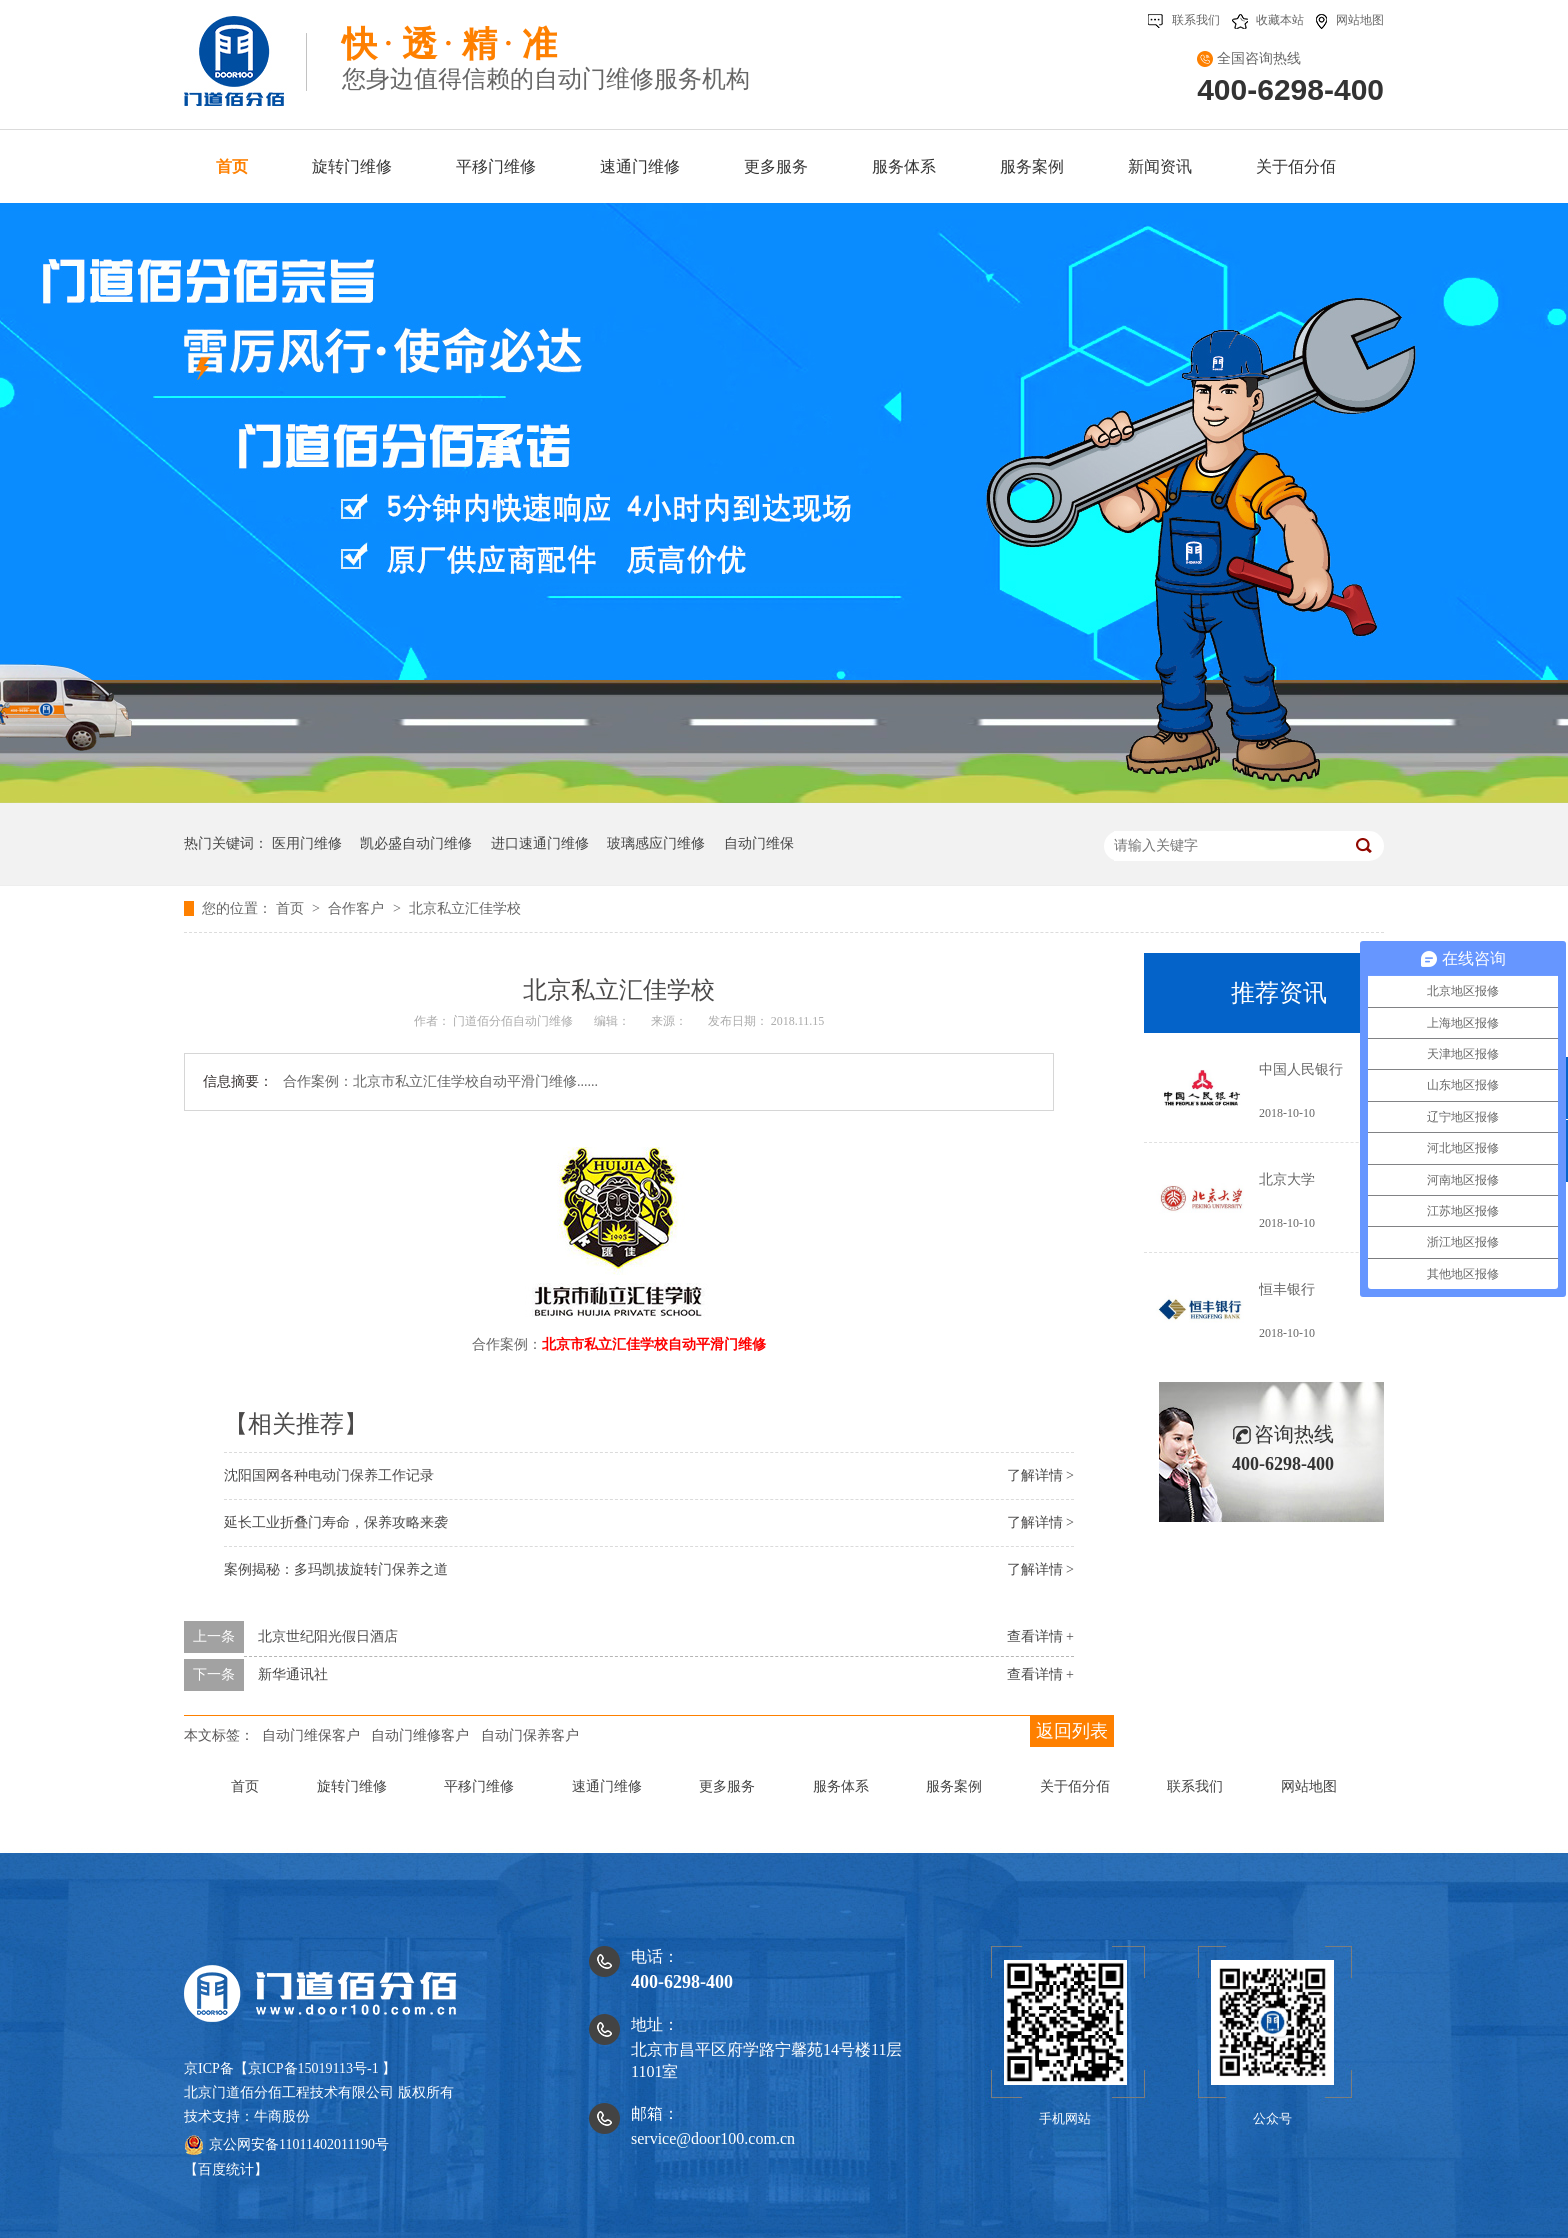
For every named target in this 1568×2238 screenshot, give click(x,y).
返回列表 (1072, 1731)
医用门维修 (307, 843)
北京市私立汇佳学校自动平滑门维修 (654, 1344)
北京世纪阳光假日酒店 (328, 1636)
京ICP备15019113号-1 (313, 2068)
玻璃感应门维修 (656, 843)
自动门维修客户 (420, 1735)
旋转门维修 (352, 1786)
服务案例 (954, 1786)
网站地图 (1350, 20)
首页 (292, 908)
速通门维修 (607, 1786)
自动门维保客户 (311, 1735)
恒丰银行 (1287, 1289)
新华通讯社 (293, 1674)
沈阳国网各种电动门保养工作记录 (329, 1475)
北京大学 (1287, 1179)
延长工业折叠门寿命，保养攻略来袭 (336, 1522)
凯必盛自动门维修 (416, 843)
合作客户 (358, 908)
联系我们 (1184, 20)
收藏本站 (1268, 20)
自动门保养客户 (530, 1735)
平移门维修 (479, 1786)
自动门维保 (759, 843)
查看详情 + (1040, 1636)
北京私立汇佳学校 (465, 908)
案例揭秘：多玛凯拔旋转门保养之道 (336, 1569)
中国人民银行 (1301, 1069)
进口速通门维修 (540, 843)
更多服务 (727, 1786)
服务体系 (841, 1786)
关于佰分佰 (1075, 1786)
